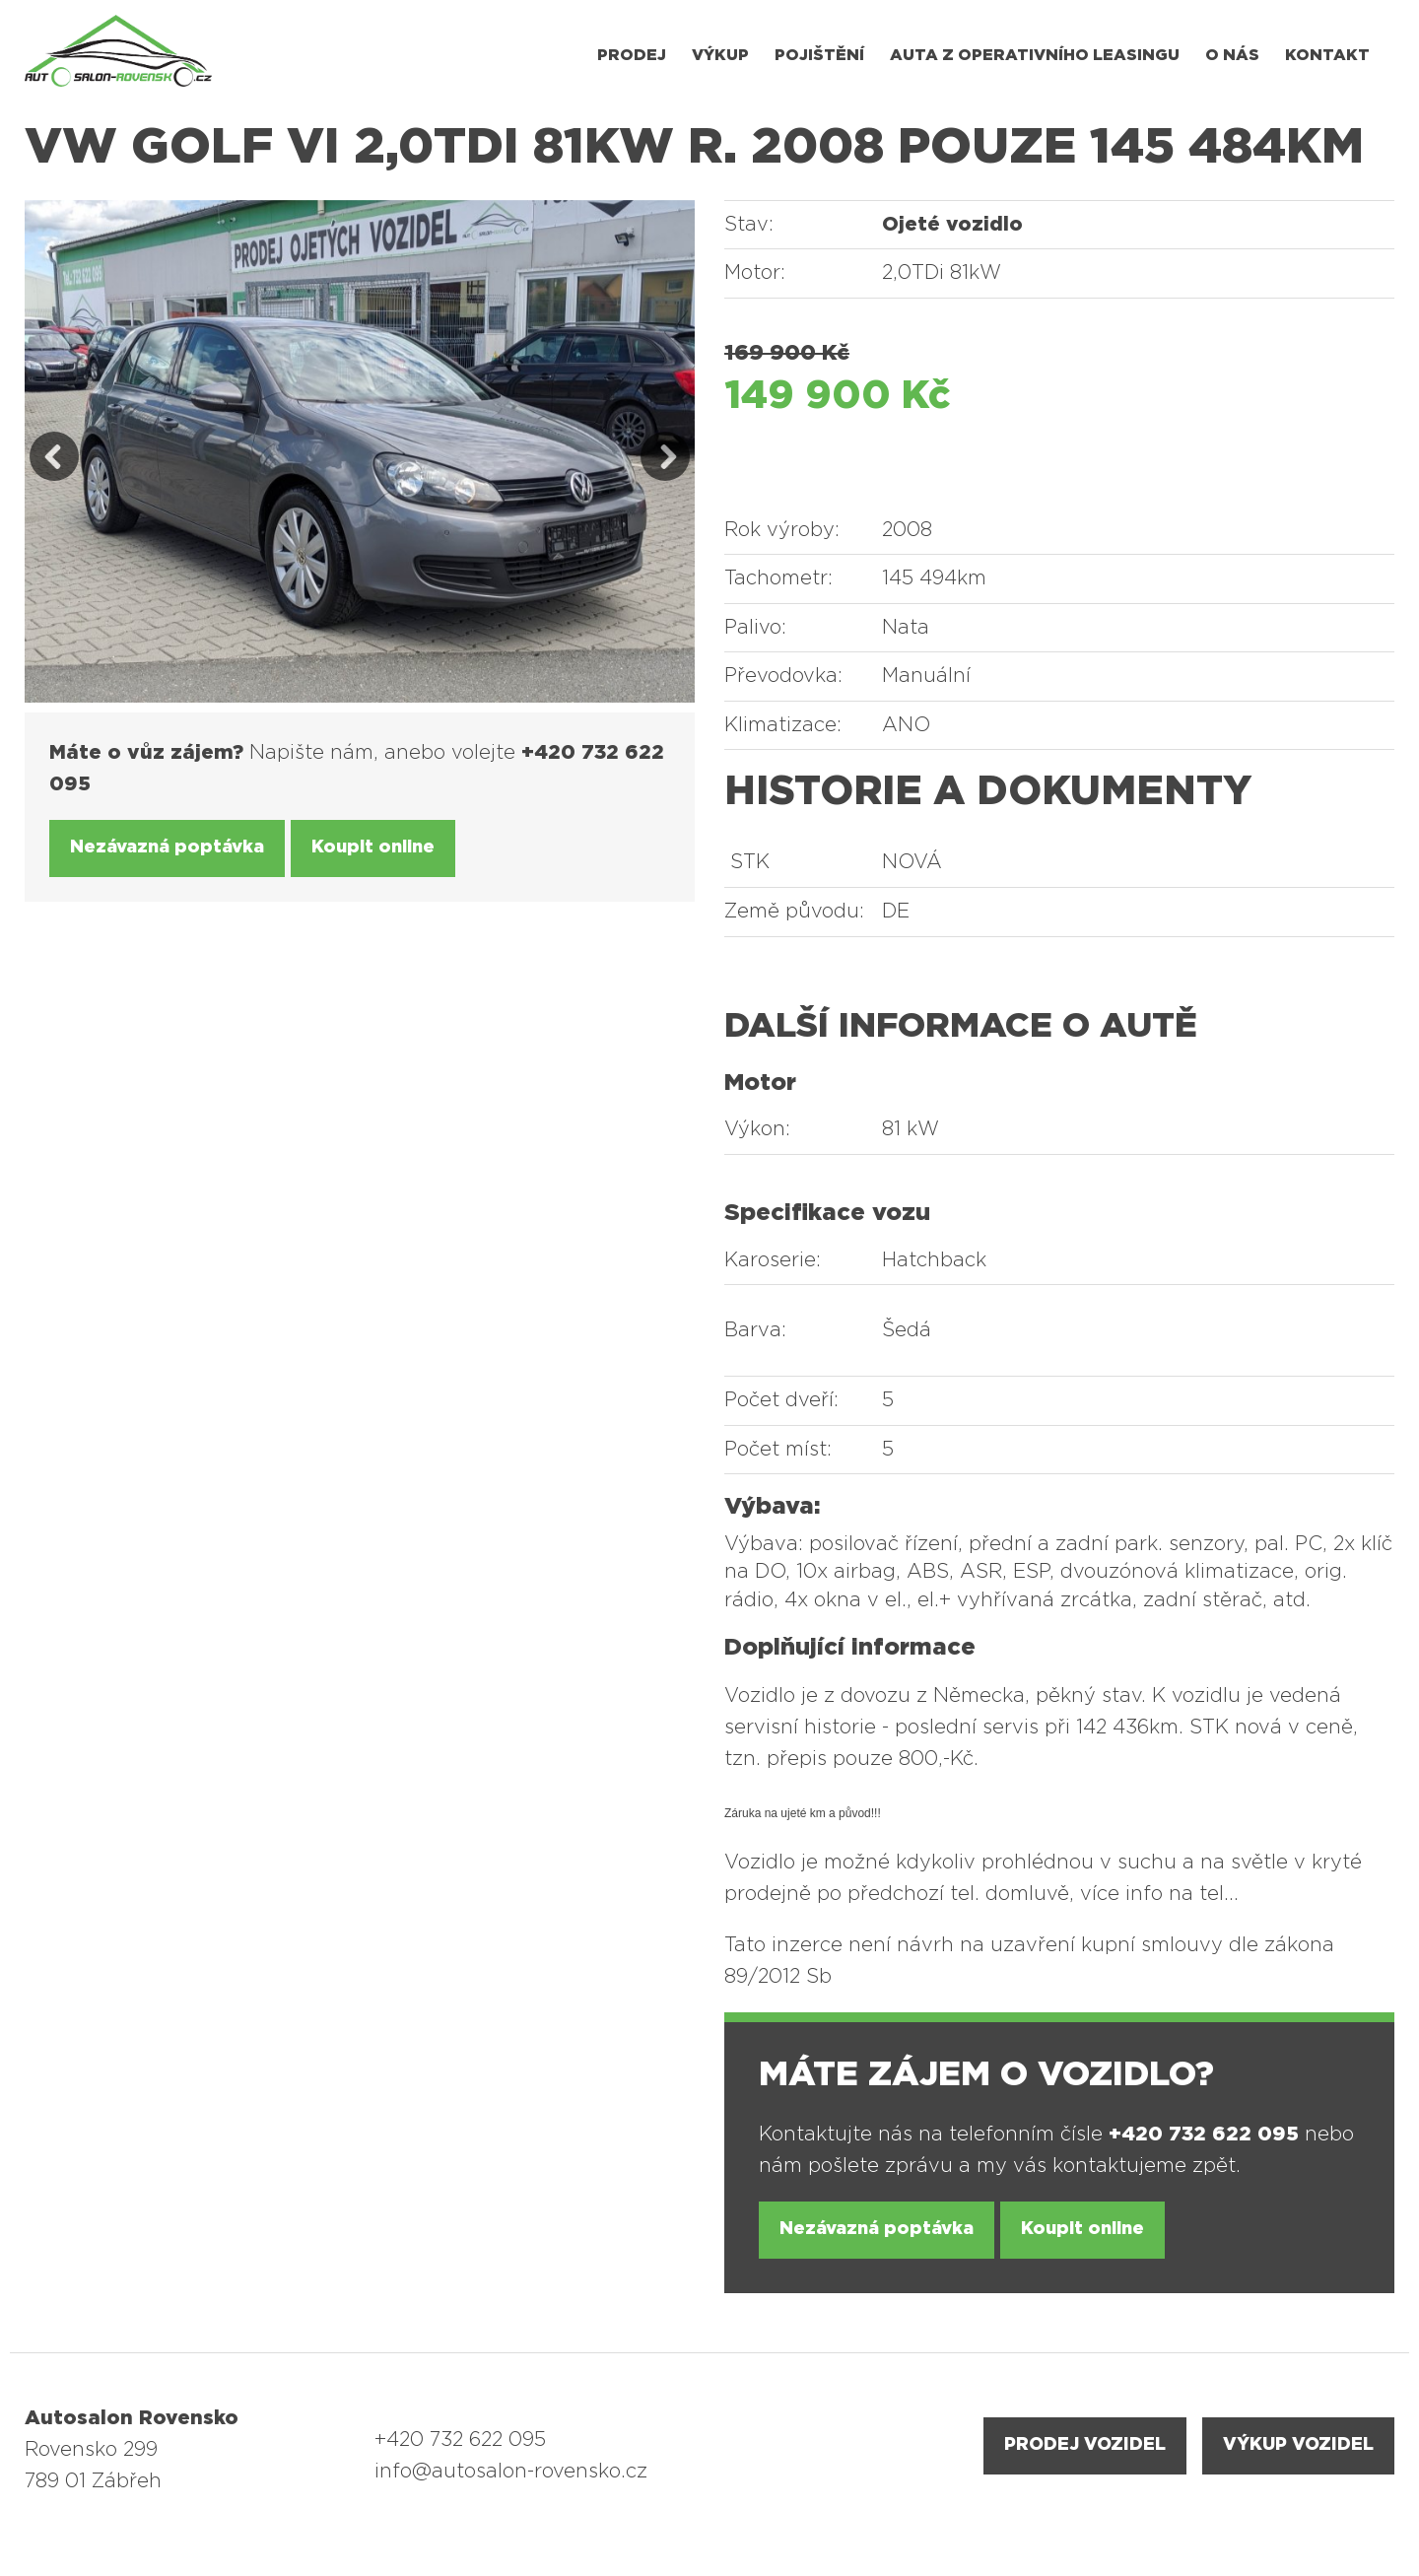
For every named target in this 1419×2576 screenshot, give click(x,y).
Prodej (631, 55)
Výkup (720, 55)
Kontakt (1327, 55)
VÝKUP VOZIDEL (1298, 2445)
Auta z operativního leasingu (1035, 55)
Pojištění (819, 55)
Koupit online (373, 847)
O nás (1232, 55)
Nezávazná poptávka (167, 847)
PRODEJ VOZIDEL (1085, 2445)
